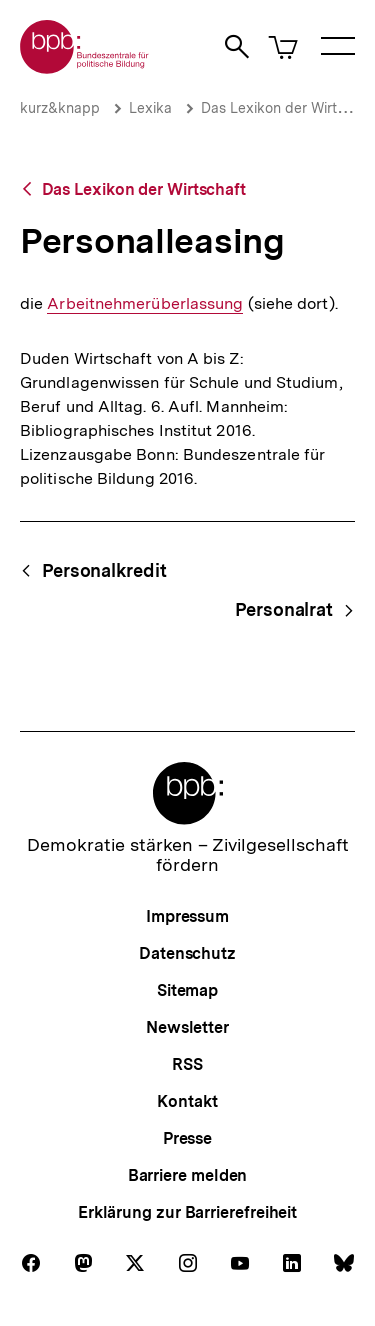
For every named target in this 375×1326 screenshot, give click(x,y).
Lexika (150, 108)
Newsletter (187, 1027)
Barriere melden (188, 1175)
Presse (187, 1138)
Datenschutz (187, 953)
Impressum (187, 916)
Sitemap (187, 990)
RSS (187, 1064)
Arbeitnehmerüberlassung (145, 304)
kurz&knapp (60, 108)
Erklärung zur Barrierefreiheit (187, 1212)
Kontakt (187, 1101)
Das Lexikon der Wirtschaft (144, 189)
